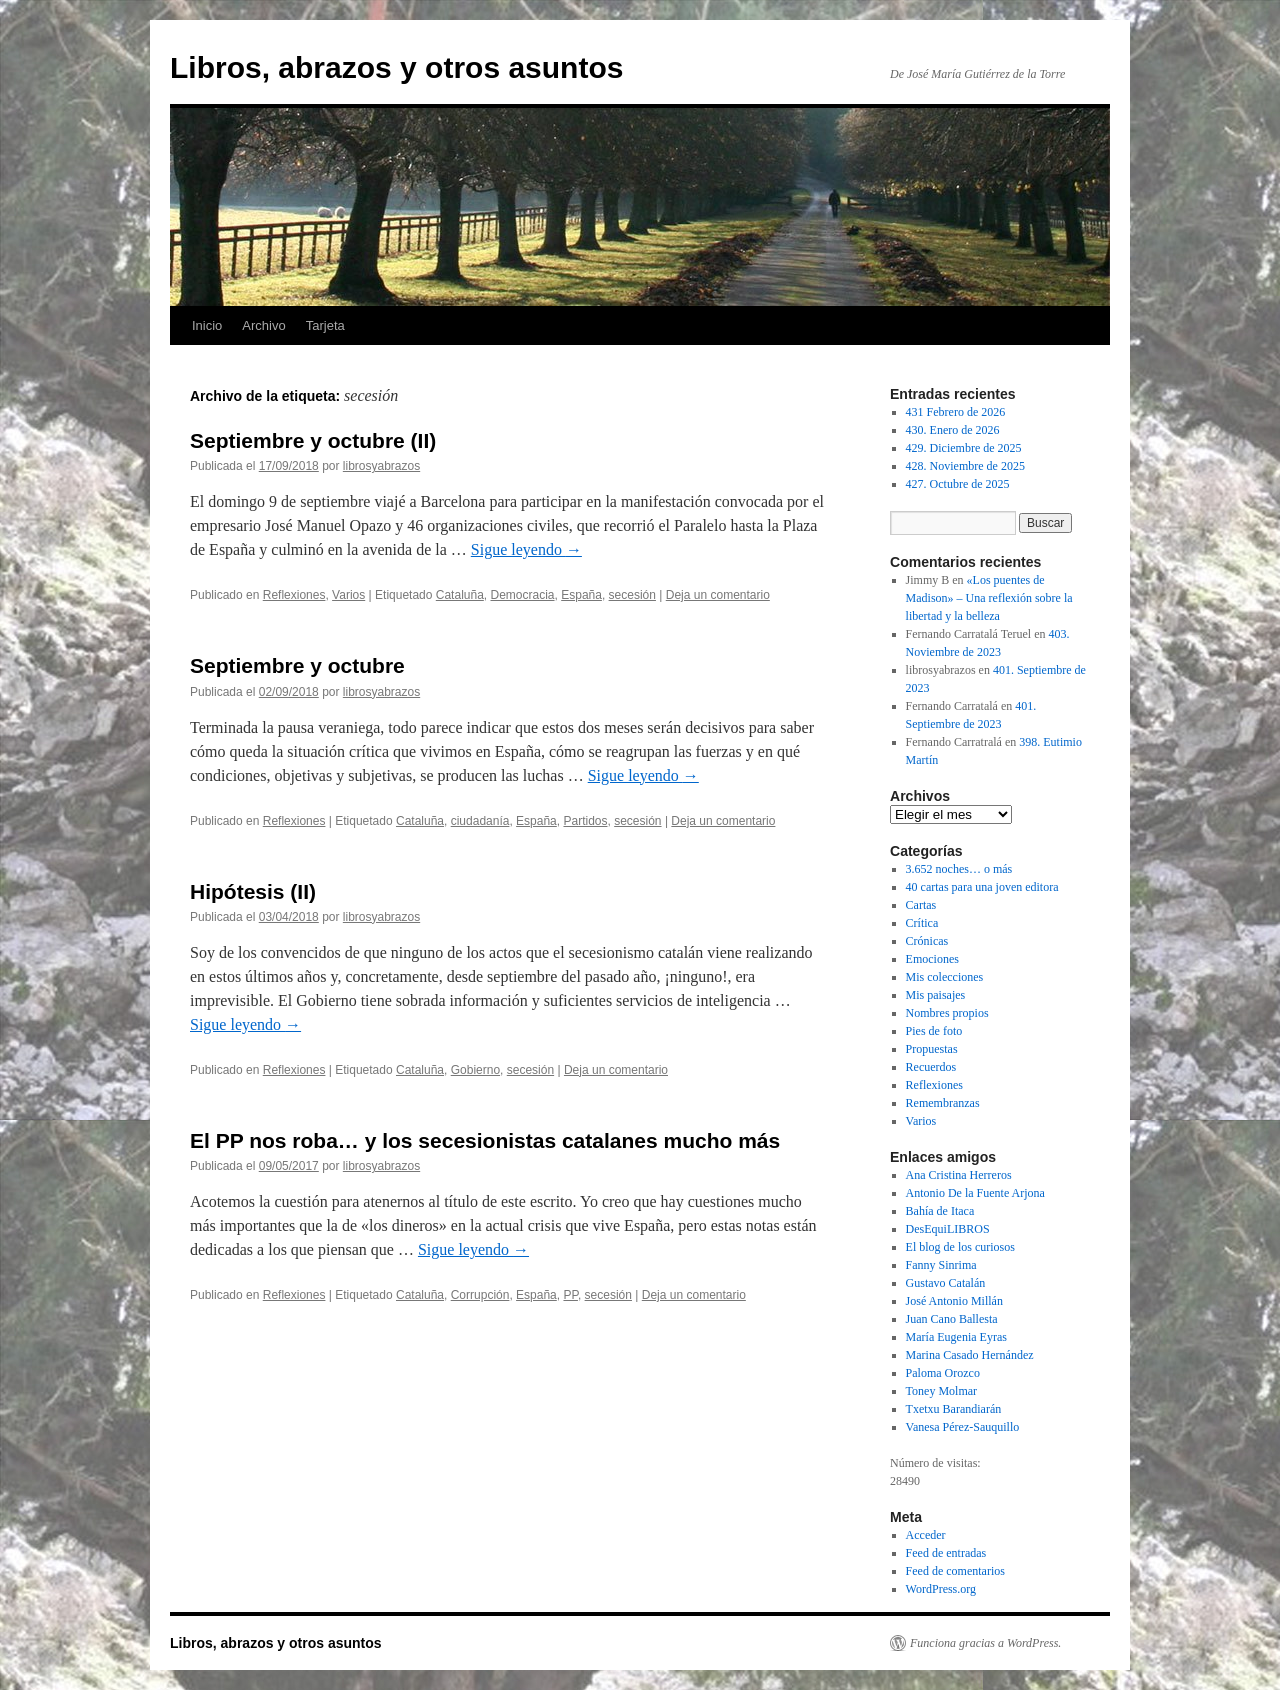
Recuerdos (931, 1067)
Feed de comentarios (955, 1571)
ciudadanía (480, 821)
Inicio (207, 325)
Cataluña (460, 595)
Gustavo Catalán (946, 1283)
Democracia (523, 595)
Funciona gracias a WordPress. (985, 1643)
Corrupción (480, 1295)
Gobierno (475, 1070)
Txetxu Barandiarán (954, 1409)
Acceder (926, 1535)
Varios (348, 595)
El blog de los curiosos (960, 1247)
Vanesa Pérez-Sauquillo (963, 1427)
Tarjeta (325, 325)
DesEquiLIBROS (948, 1229)
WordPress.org (941, 1589)
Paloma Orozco (943, 1373)
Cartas (921, 905)
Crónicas (927, 941)
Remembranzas (943, 1103)
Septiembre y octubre (297, 665)
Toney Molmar (941, 1391)
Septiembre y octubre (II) (313, 440)
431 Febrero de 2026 (956, 412)
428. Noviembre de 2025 (965, 466)
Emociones (932, 959)
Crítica (922, 923)
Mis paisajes (936, 995)
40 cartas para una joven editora (982, 887)
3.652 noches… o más (959, 869)
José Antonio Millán (954, 1301)
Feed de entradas (946, 1553)
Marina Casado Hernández (970, 1355)
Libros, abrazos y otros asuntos (396, 67)
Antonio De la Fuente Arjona (975, 1193)
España (581, 595)
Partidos (585, 821)
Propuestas (932, 1049)
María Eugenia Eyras (956, 1337)
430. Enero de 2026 (953, 430)
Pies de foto (934, 1031)
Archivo (263, 325)
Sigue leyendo (526, 549)
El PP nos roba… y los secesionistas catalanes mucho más (485, 1140)
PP (570, 1295)
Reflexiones (294, 595)
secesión (632, 595)
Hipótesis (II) (253, 891)
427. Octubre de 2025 (958, 484)
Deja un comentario (718, 595)
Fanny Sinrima (941, 1265)
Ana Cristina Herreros (959, 1175)
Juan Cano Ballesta (952, 1319)
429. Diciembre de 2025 (964, 448)
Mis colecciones (945, 977)
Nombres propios (947, 1013)
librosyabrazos (381, 466)
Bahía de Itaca (940, 1211)
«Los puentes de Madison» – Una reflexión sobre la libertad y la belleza (989, 598)
